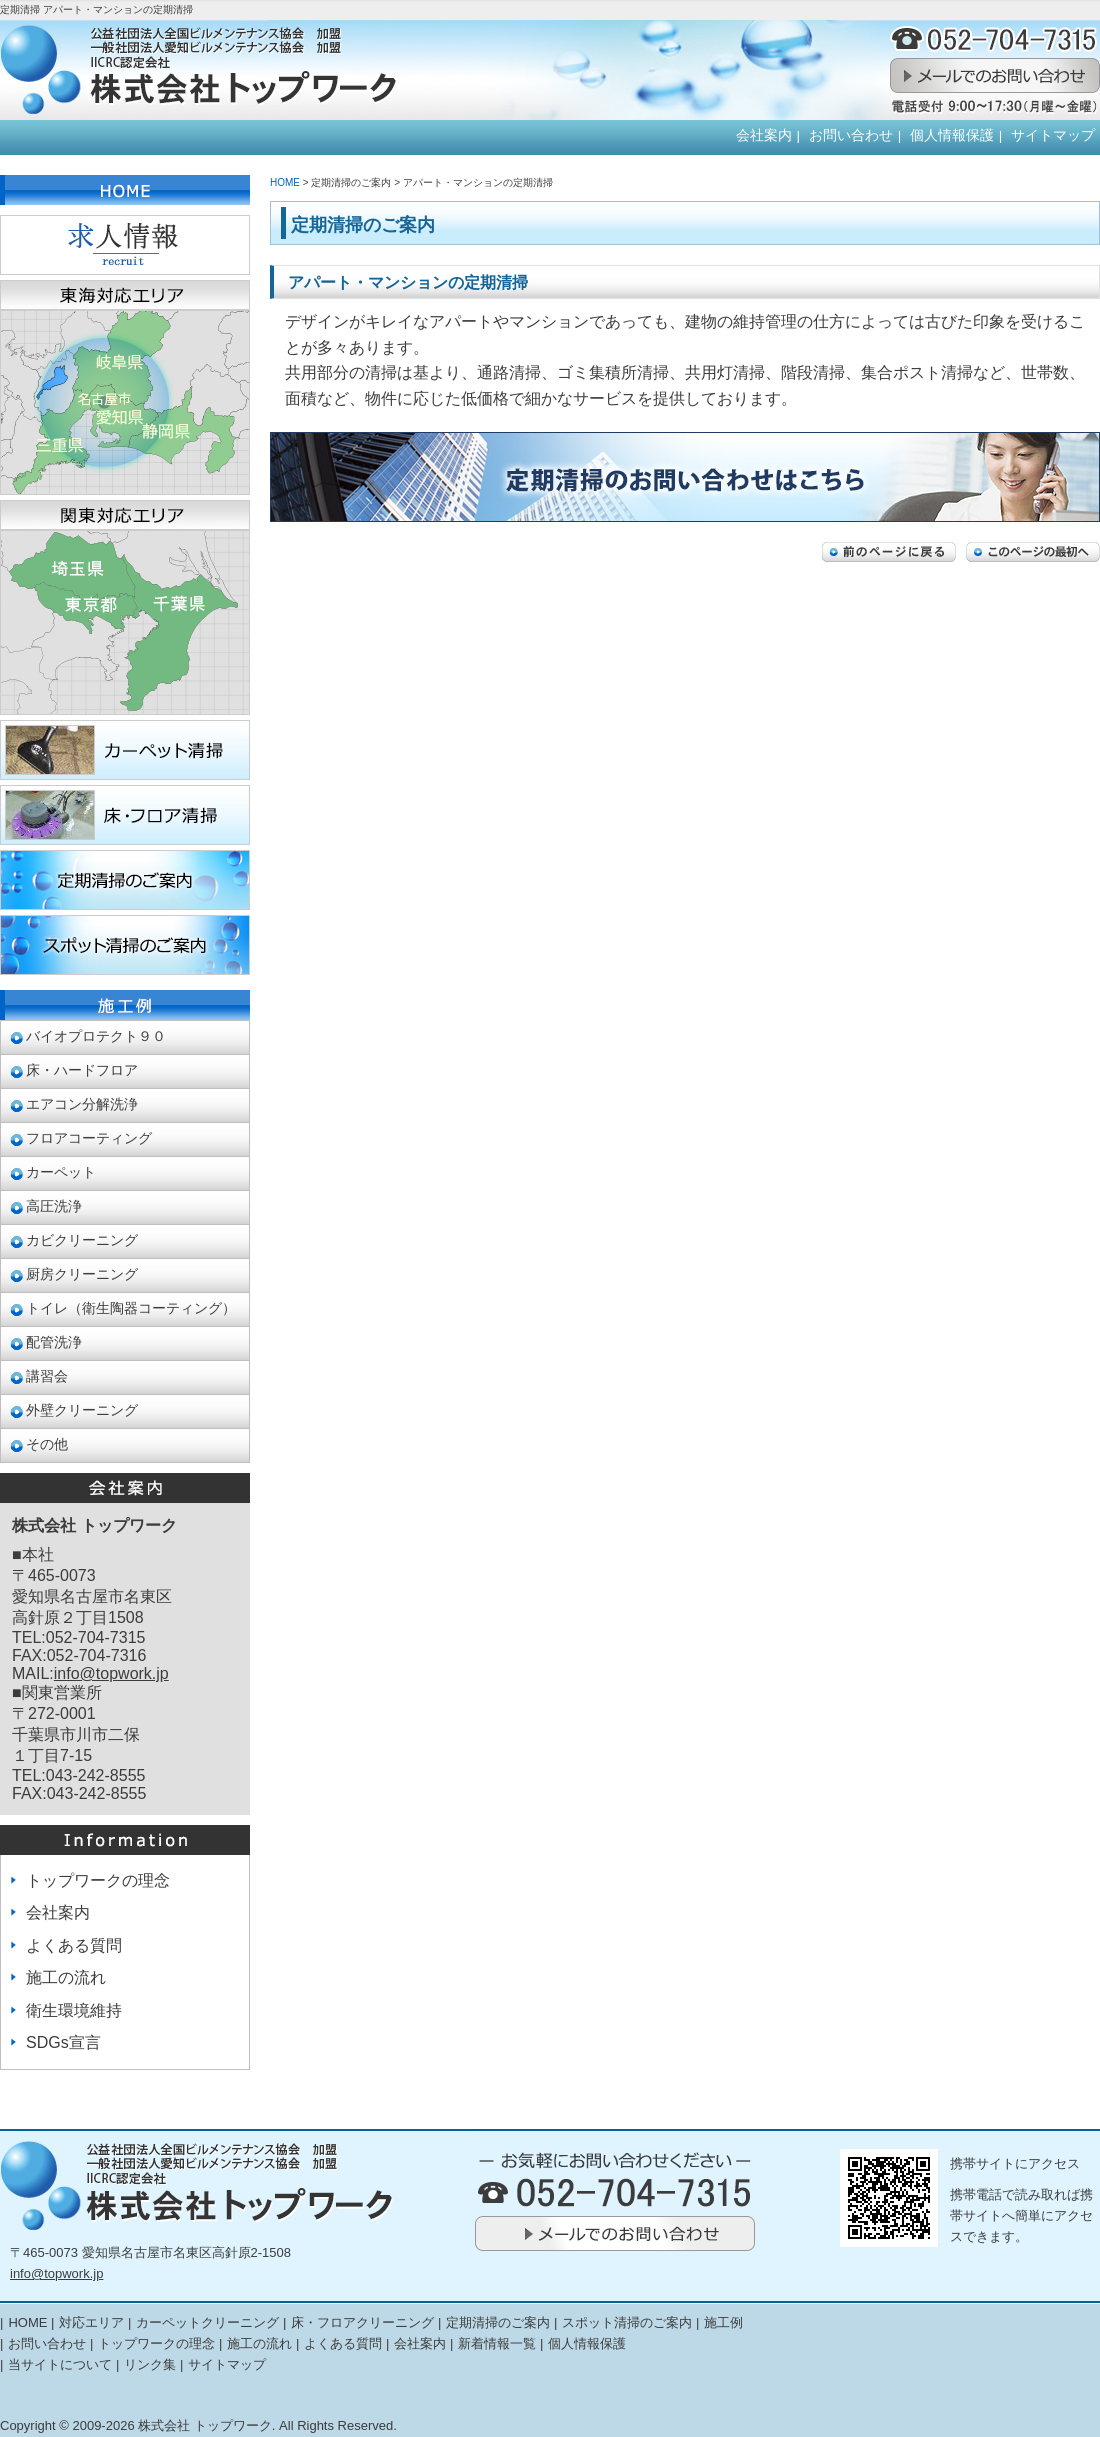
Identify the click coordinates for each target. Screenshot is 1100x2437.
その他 (47, 1444)
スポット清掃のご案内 (627, 2322)
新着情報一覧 (497, 2343)
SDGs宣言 (63, 2042)
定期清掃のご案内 (498, 2322)
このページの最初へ (1033, 552)
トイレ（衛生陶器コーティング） (131, 1308)
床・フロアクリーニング (362, 2322)
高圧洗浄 (54, 1206)
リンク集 (150, 2364)
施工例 (723, 2322)
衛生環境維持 (74, 2010)
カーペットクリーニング (207, 2322)
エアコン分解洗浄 (82, 1104)
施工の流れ (66, 1977)
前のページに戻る (889, 552)
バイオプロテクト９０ (96, 1036)
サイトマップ (1053, 135)
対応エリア (91, 2322)
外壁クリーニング (82, 1410)
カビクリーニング (82, 1240)
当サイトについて (60, 2364)
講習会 (47, 1376)
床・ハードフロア (82, 1070)
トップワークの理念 (98, 1880)
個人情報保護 (952, 135)
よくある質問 (74, 1945)
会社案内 (764, 135)
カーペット (61, 1172)
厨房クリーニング (82, 1274)
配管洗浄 (54, 1342)
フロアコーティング (89, 1138)
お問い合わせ (851, 135)
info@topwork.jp (111, 1673)
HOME (285, 182)
